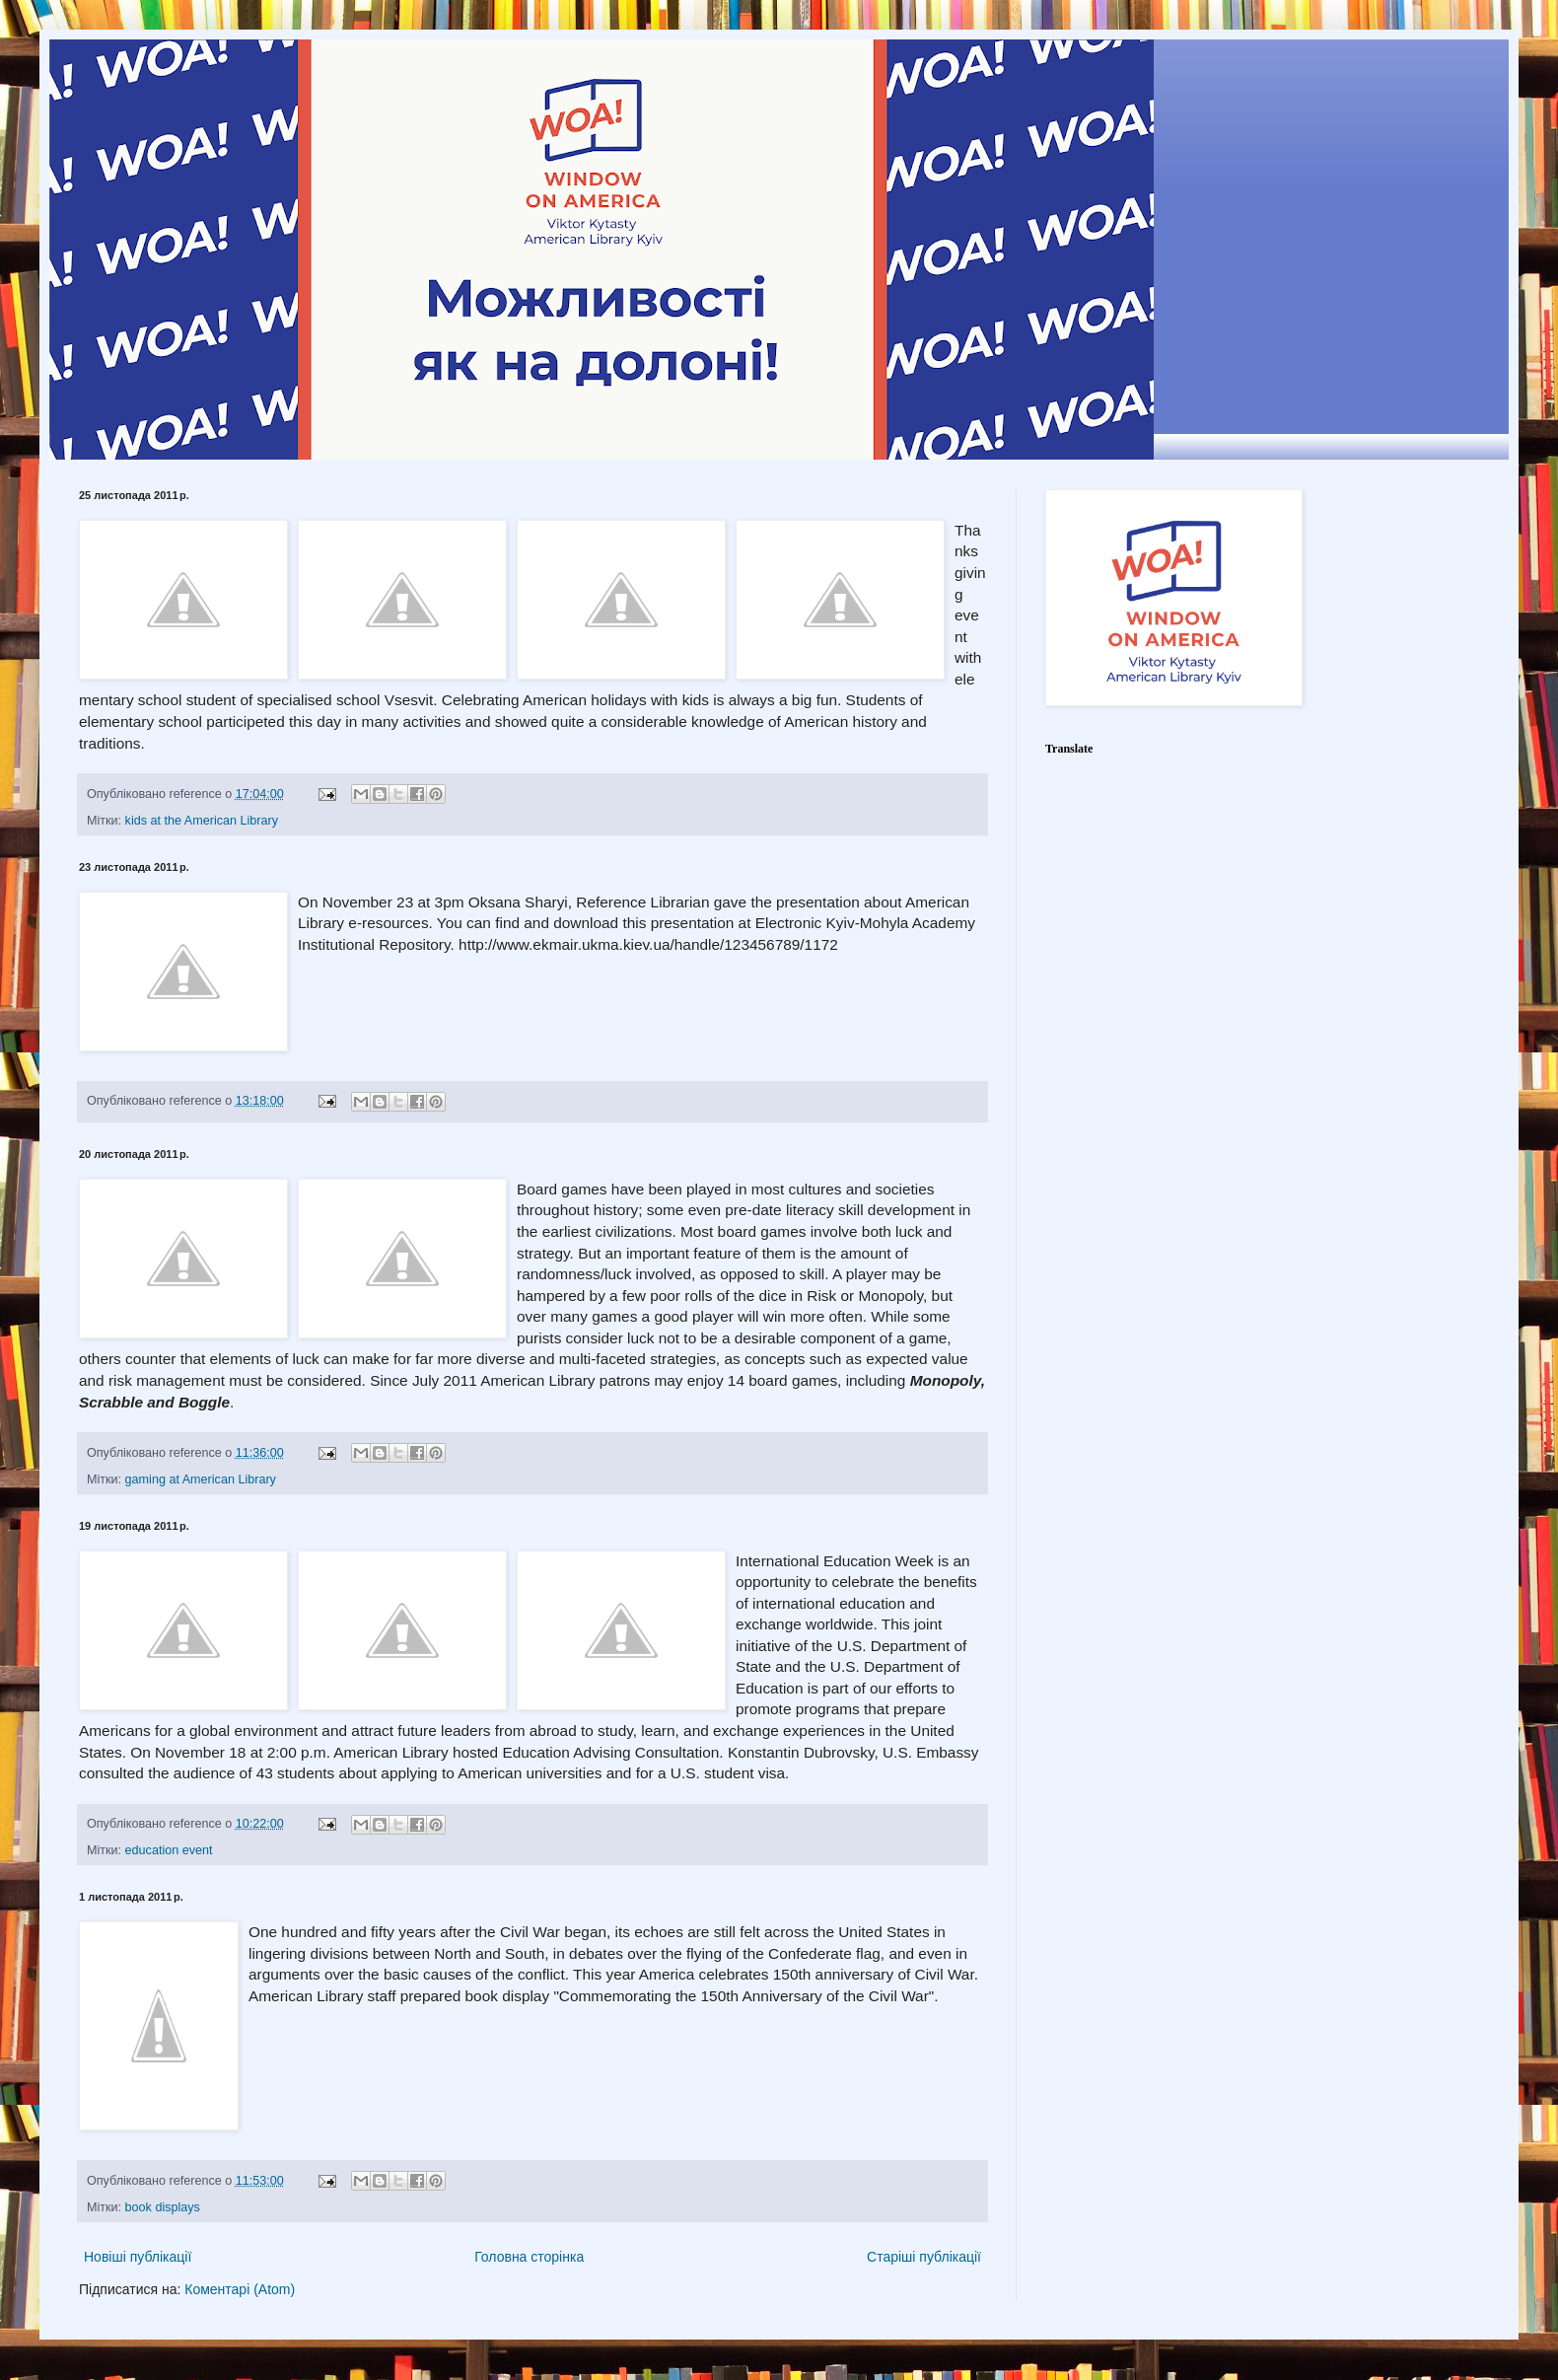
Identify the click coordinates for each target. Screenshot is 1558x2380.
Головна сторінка (529, 2257)
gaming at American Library (200, 1479)
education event (169, 1850)
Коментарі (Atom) (239, 2289)
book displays (162, 2207)
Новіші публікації (137, 2257)
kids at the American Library (201, 821)
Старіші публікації (924, 2257)
